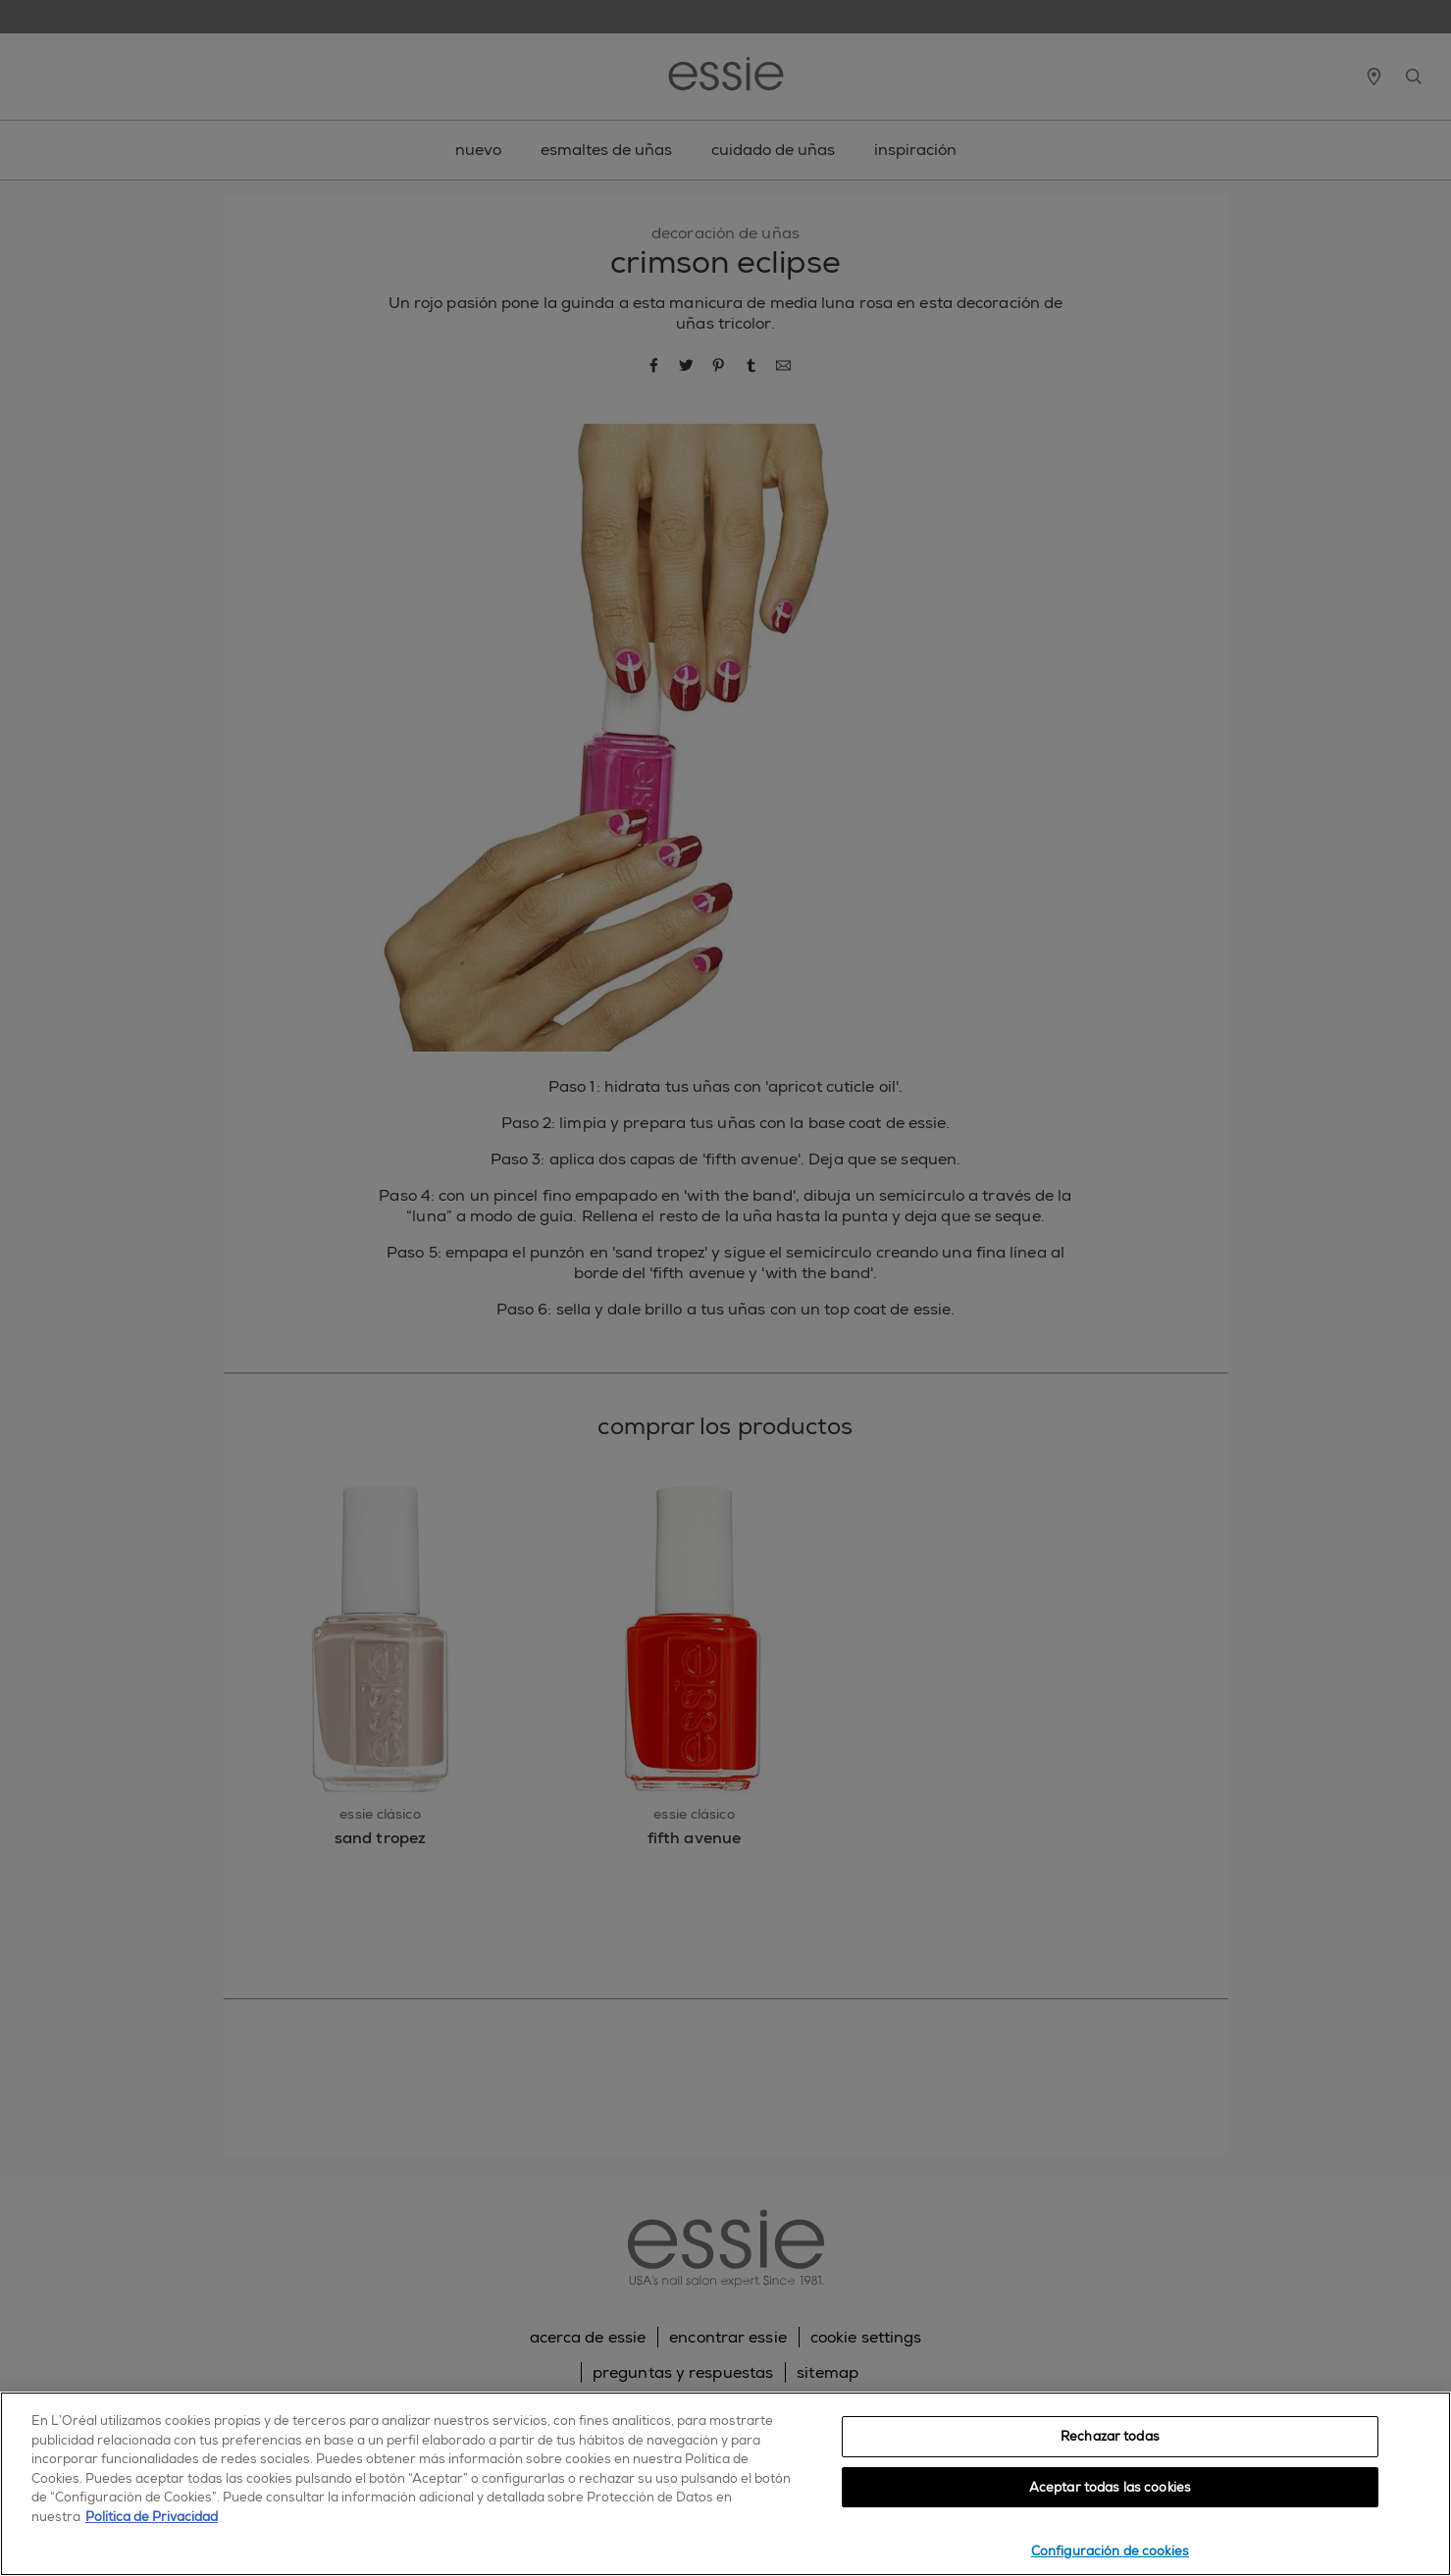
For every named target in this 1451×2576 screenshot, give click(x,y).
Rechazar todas (1110, 2436)
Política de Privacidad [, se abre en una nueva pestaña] (151, 2516)
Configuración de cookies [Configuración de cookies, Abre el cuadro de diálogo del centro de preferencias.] (1110, 2551)
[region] (725, 2484)
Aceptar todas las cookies (1110, 2487)
